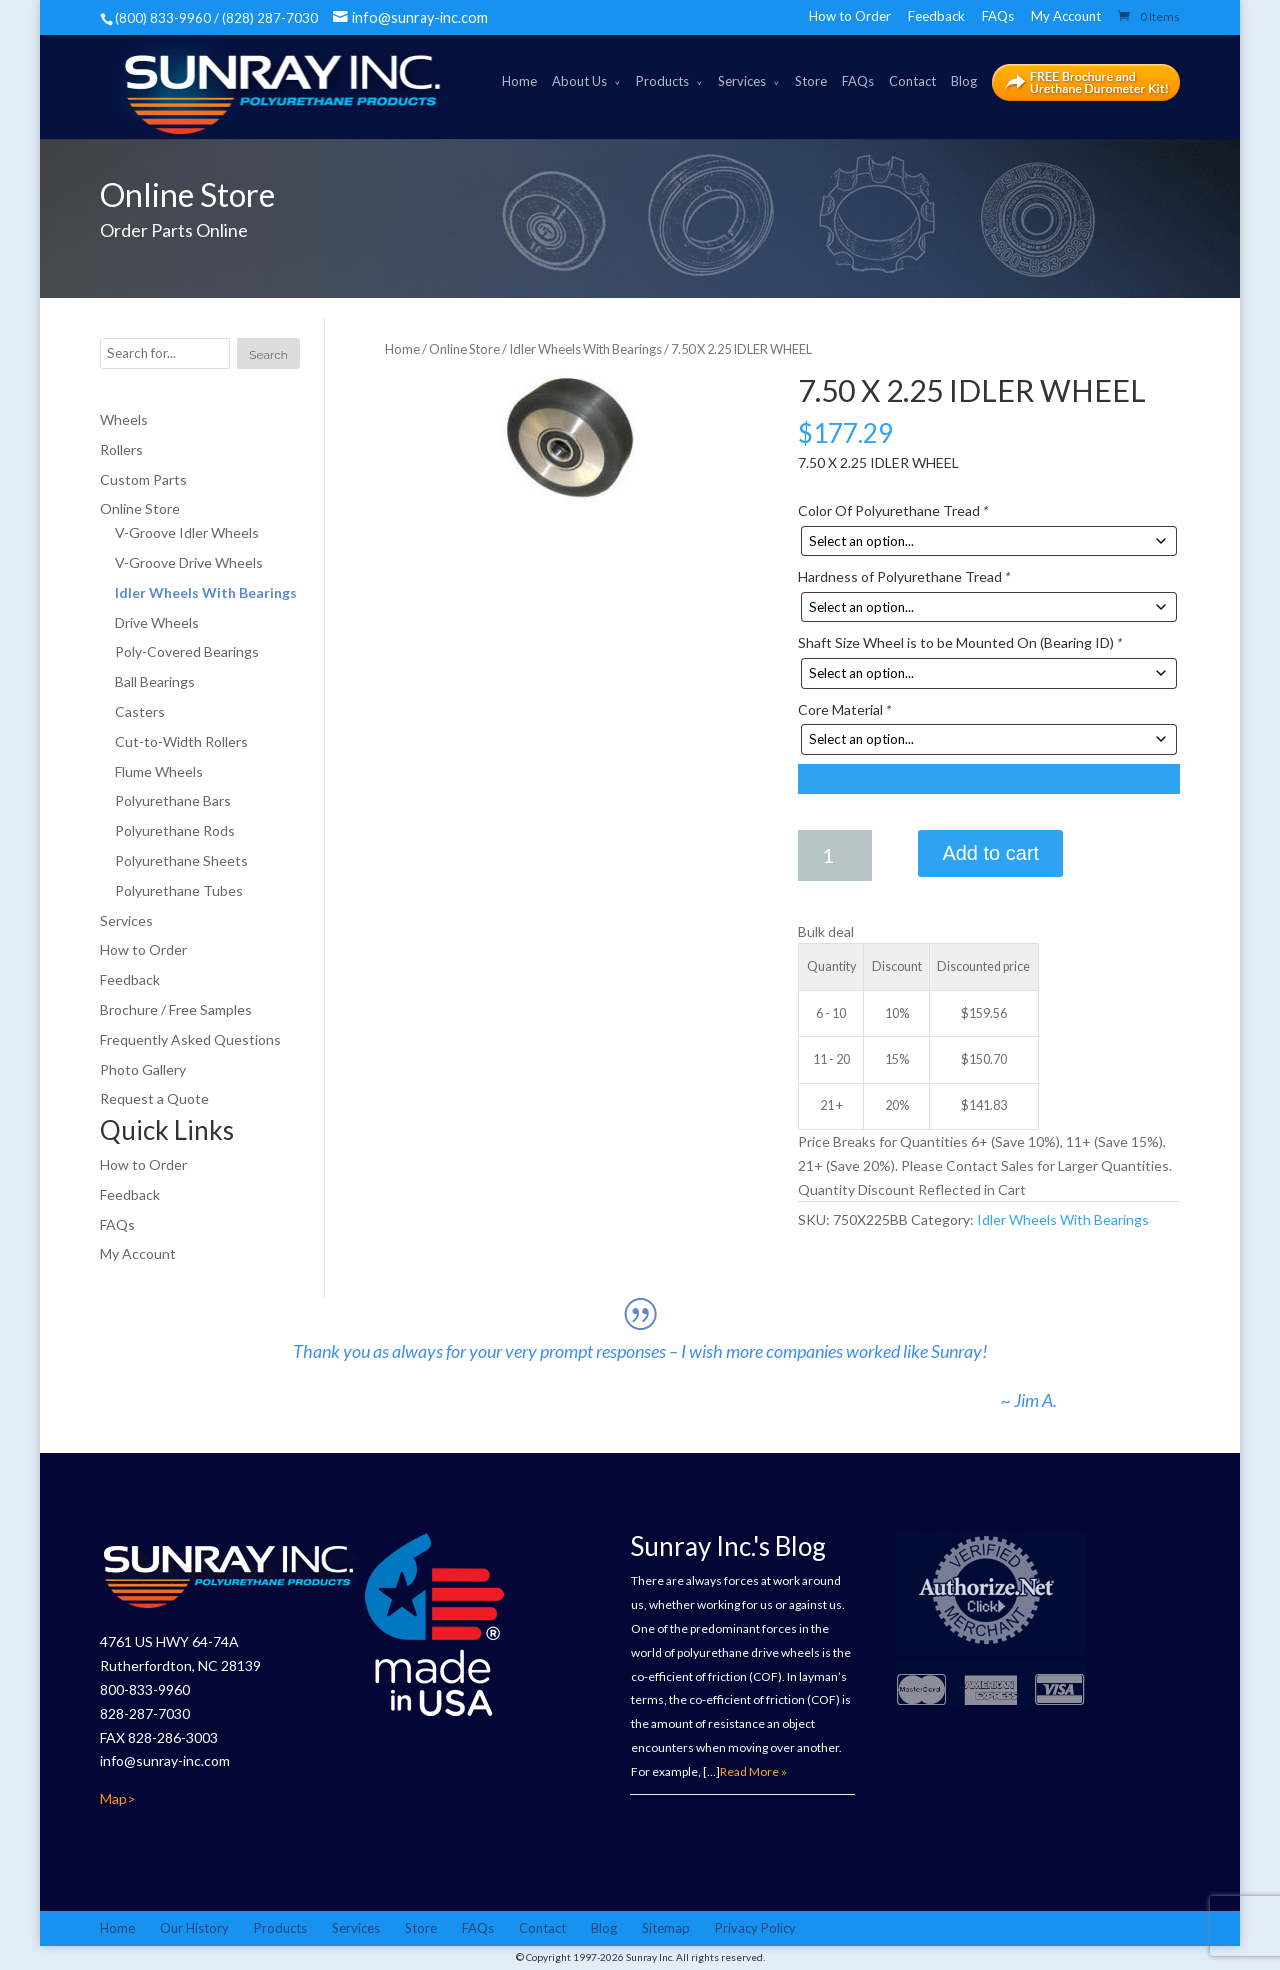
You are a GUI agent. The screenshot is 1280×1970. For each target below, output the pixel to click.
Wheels (124, 419)
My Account (1066, 16)
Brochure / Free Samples (176, 1009)
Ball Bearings (155, 681)
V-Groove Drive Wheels (189, 562)
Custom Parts (143, 479)
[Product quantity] (835, 855)
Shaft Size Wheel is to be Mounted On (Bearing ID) (960, 642)
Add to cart (990, 853)
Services (742, 81)
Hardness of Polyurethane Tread (904, 576)
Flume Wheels (159, 771)
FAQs (998, 16)
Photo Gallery (143, 1069)
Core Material (844, 709)
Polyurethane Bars (173, 800)
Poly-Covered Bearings (187, 651)
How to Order (850, 16)
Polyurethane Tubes (179, 890)
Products (662, 81)
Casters (140, 711)
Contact (912, 81)
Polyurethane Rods (175, 830)
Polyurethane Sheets (181, 860)
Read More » (753, 1771)
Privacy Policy (755, 1928)
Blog (964, 81)
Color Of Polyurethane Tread (893, 510)
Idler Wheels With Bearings (585, 349)
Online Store (464, 349)
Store (811, 81)
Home (519, 81)
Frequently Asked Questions (190, 1039)
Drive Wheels (157, 622)
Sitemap (666, 1928)
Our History (194, 1928)
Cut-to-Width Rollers (181, 741)
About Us (579, 81)
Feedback (936, 16)
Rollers (121, 449)
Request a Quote (154, 1098)
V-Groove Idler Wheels (187, 532)
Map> (118, 1798)
